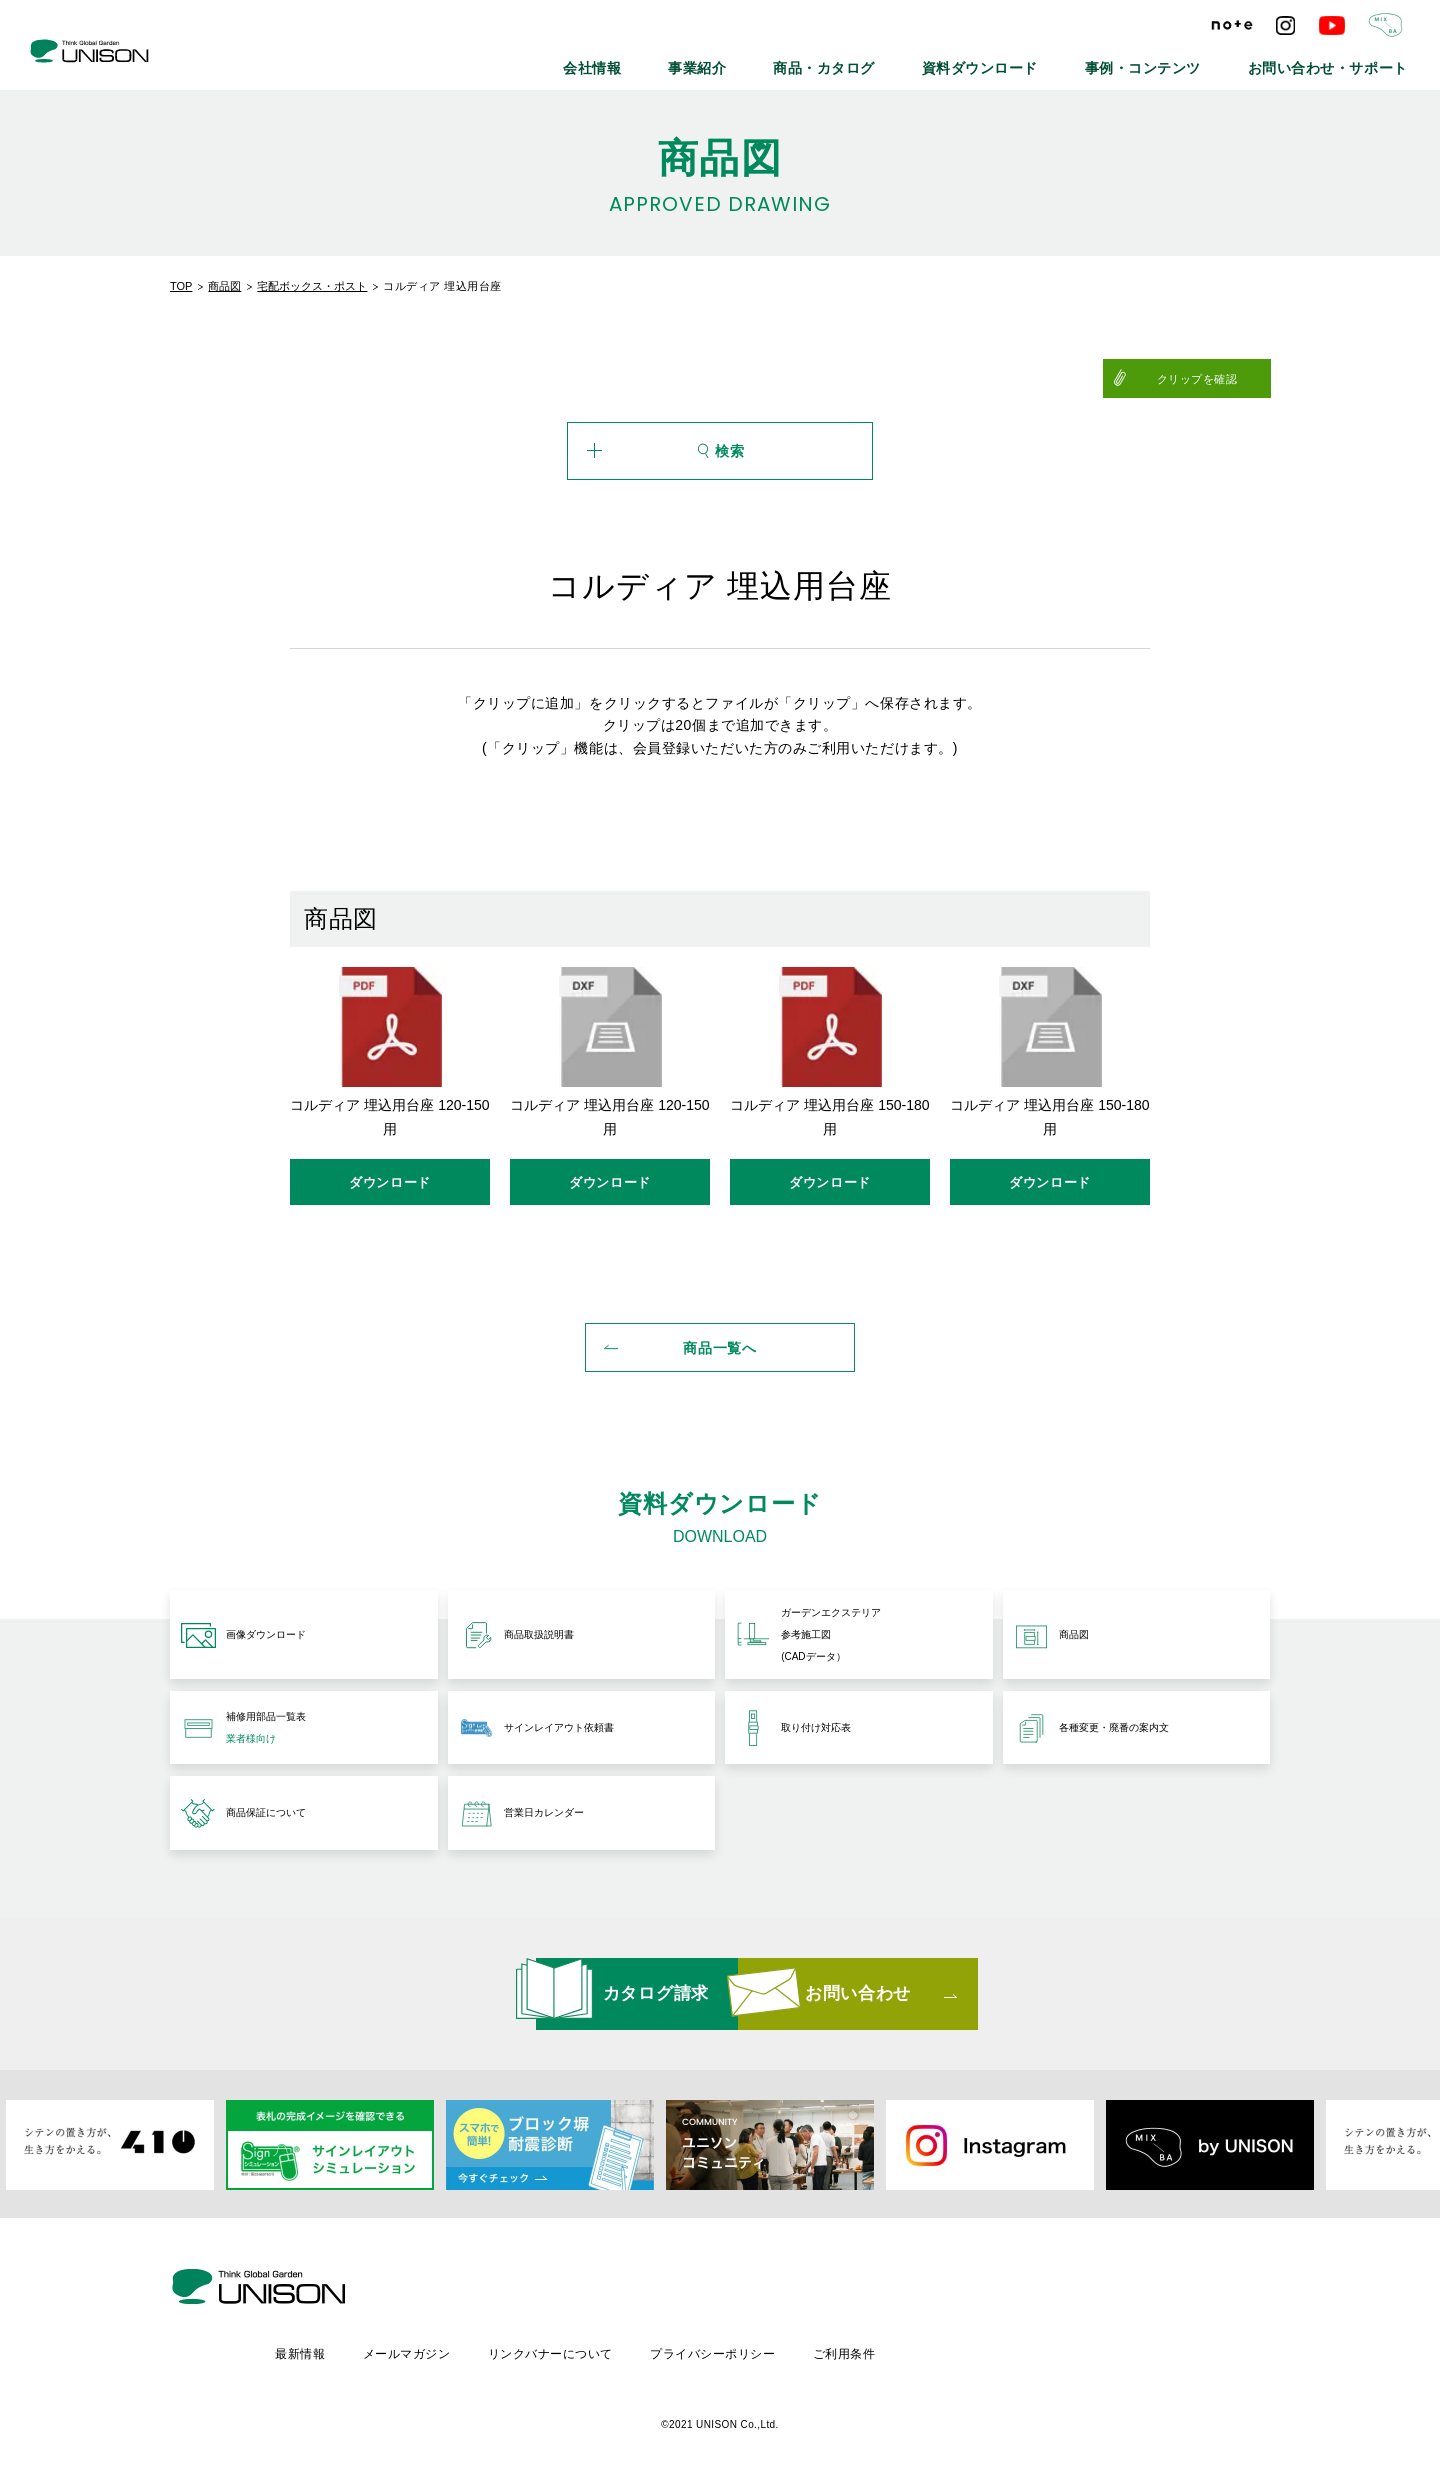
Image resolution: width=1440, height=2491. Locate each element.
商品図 (224, 286)
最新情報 (468, 2348)
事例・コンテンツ (1197, 60)
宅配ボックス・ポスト (312, 286)
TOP (181, 286)
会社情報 (742, 60)
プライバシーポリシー (887, 2348)
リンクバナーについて (722, 2348)
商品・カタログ (935, 60)
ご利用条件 (1021, 2348)
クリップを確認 (1221, 379)
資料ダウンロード (1063, 60)
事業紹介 (830, 60)
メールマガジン (576, 2348)
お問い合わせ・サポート (1347, 60)
